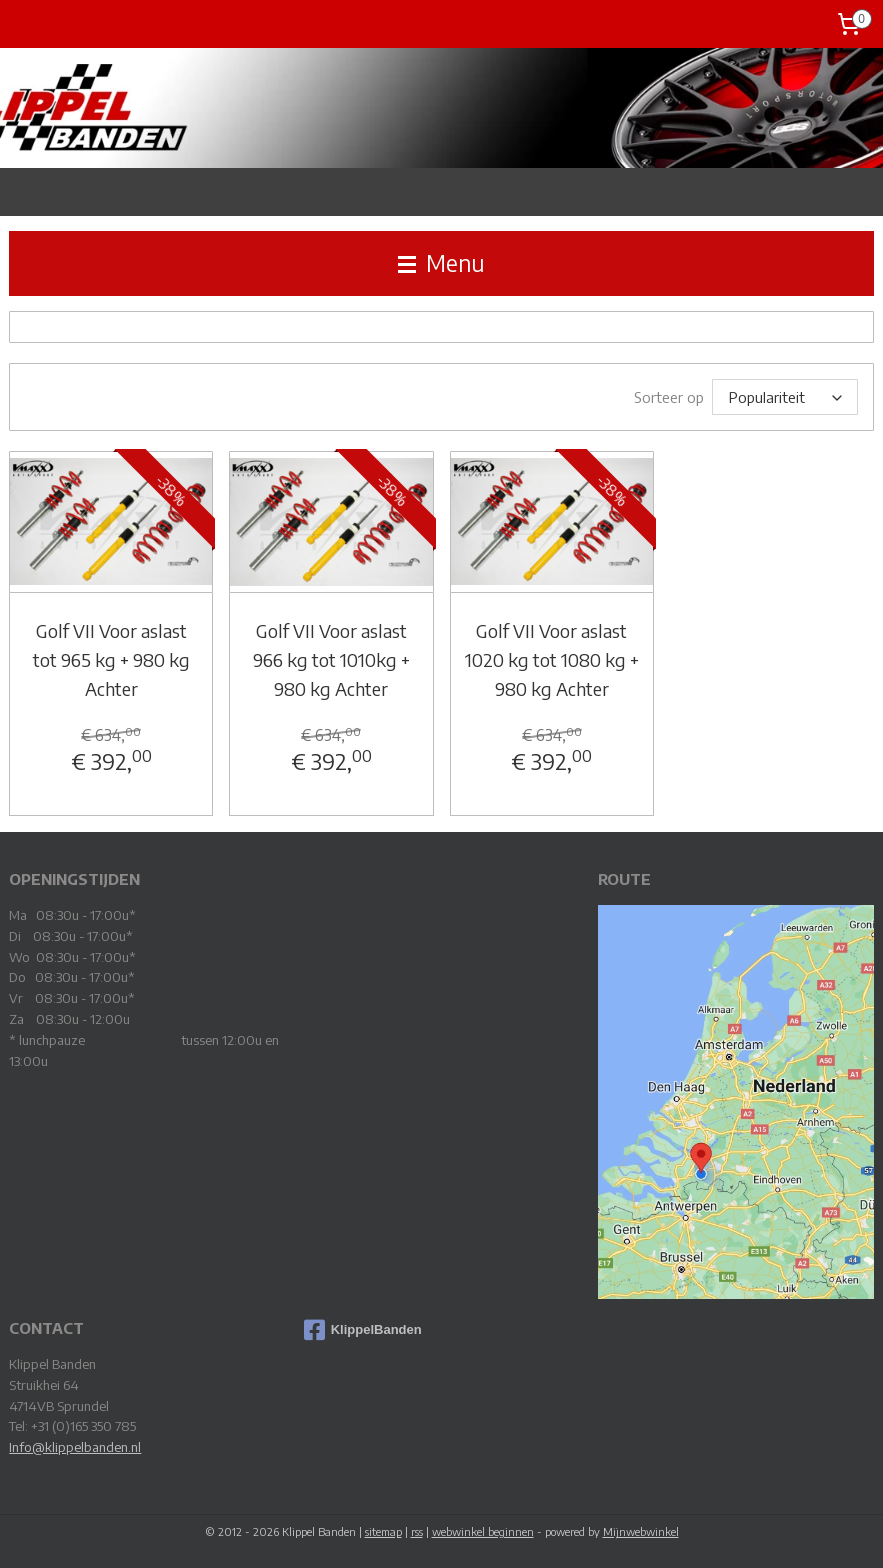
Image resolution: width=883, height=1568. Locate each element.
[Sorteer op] (785, 397)
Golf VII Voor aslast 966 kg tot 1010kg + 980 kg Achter (331, 659)
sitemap (383, 1531)
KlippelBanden (363, 1330)
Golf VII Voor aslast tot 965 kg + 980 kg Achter (111, 659)
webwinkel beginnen (483, 1531)
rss (417, 1531)
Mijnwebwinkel (641, 1531)
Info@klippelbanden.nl (75, 1447)
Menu (441, 263)
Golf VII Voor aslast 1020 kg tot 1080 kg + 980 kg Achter (552, 659)
